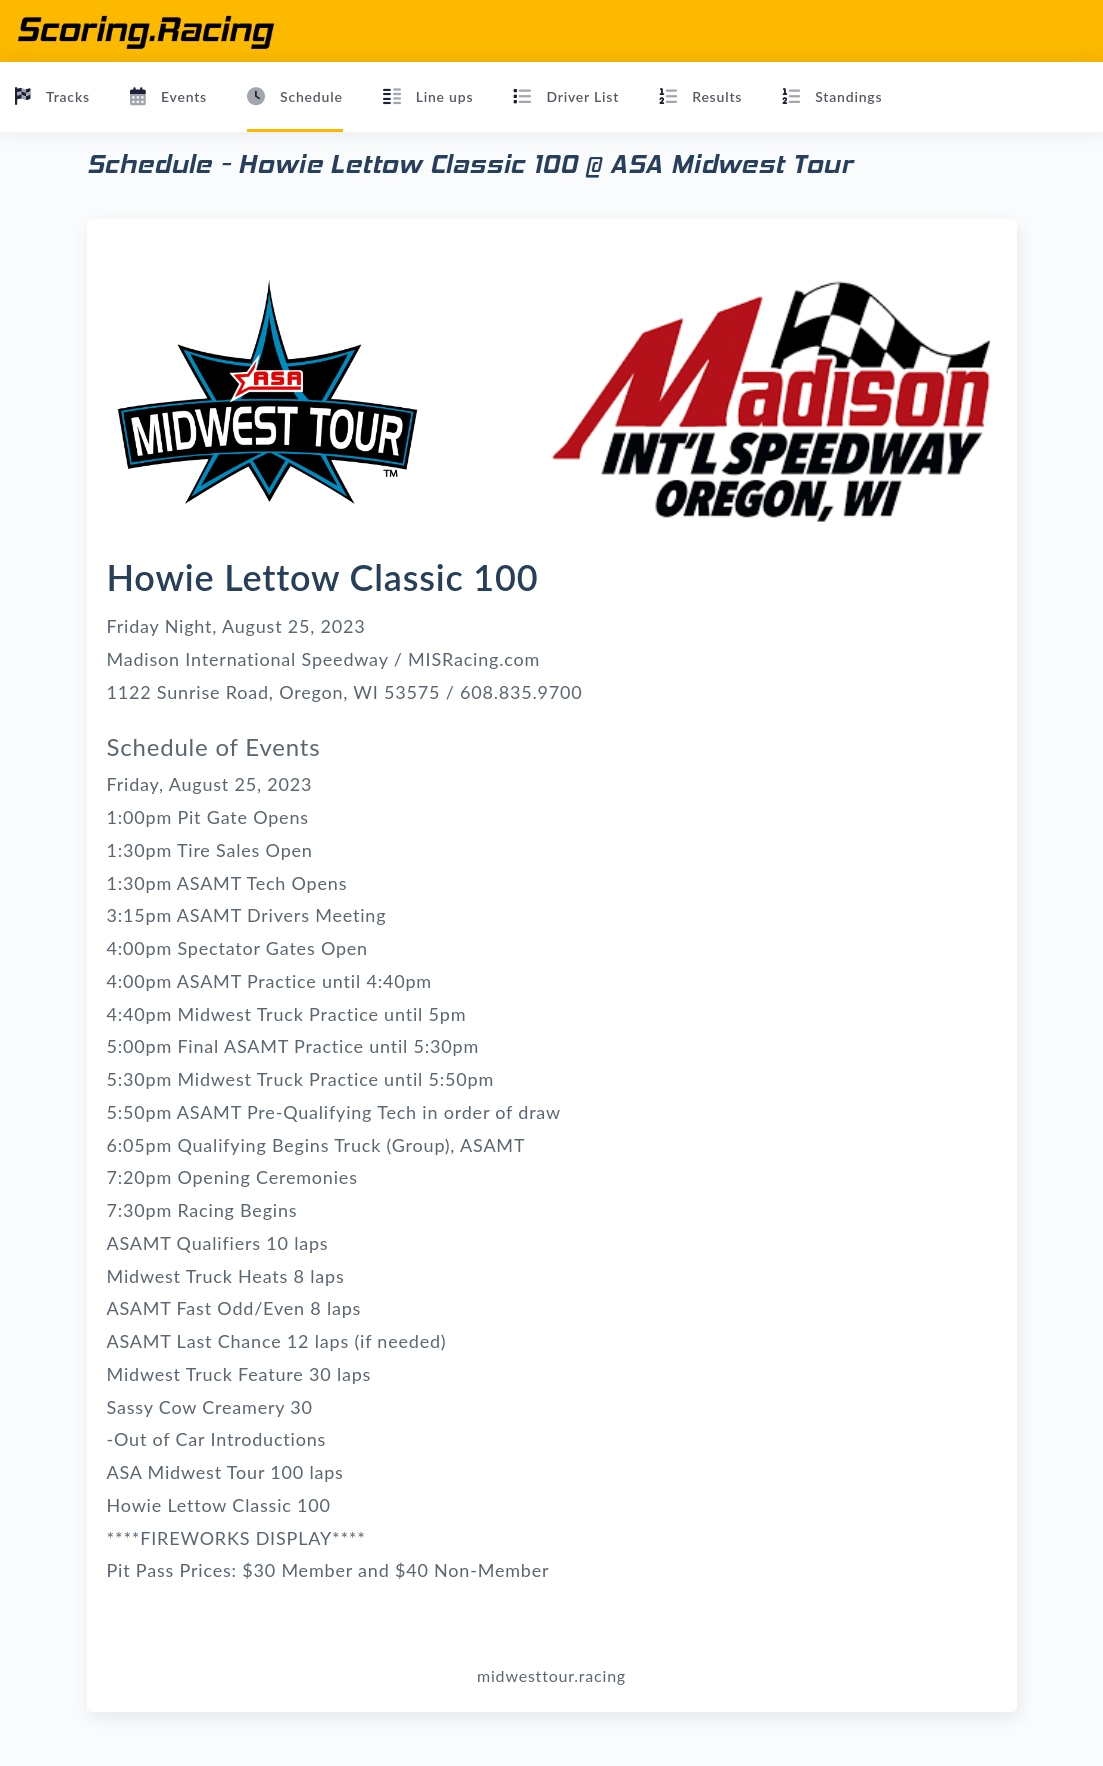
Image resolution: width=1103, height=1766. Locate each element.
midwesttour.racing (551, 1675)
